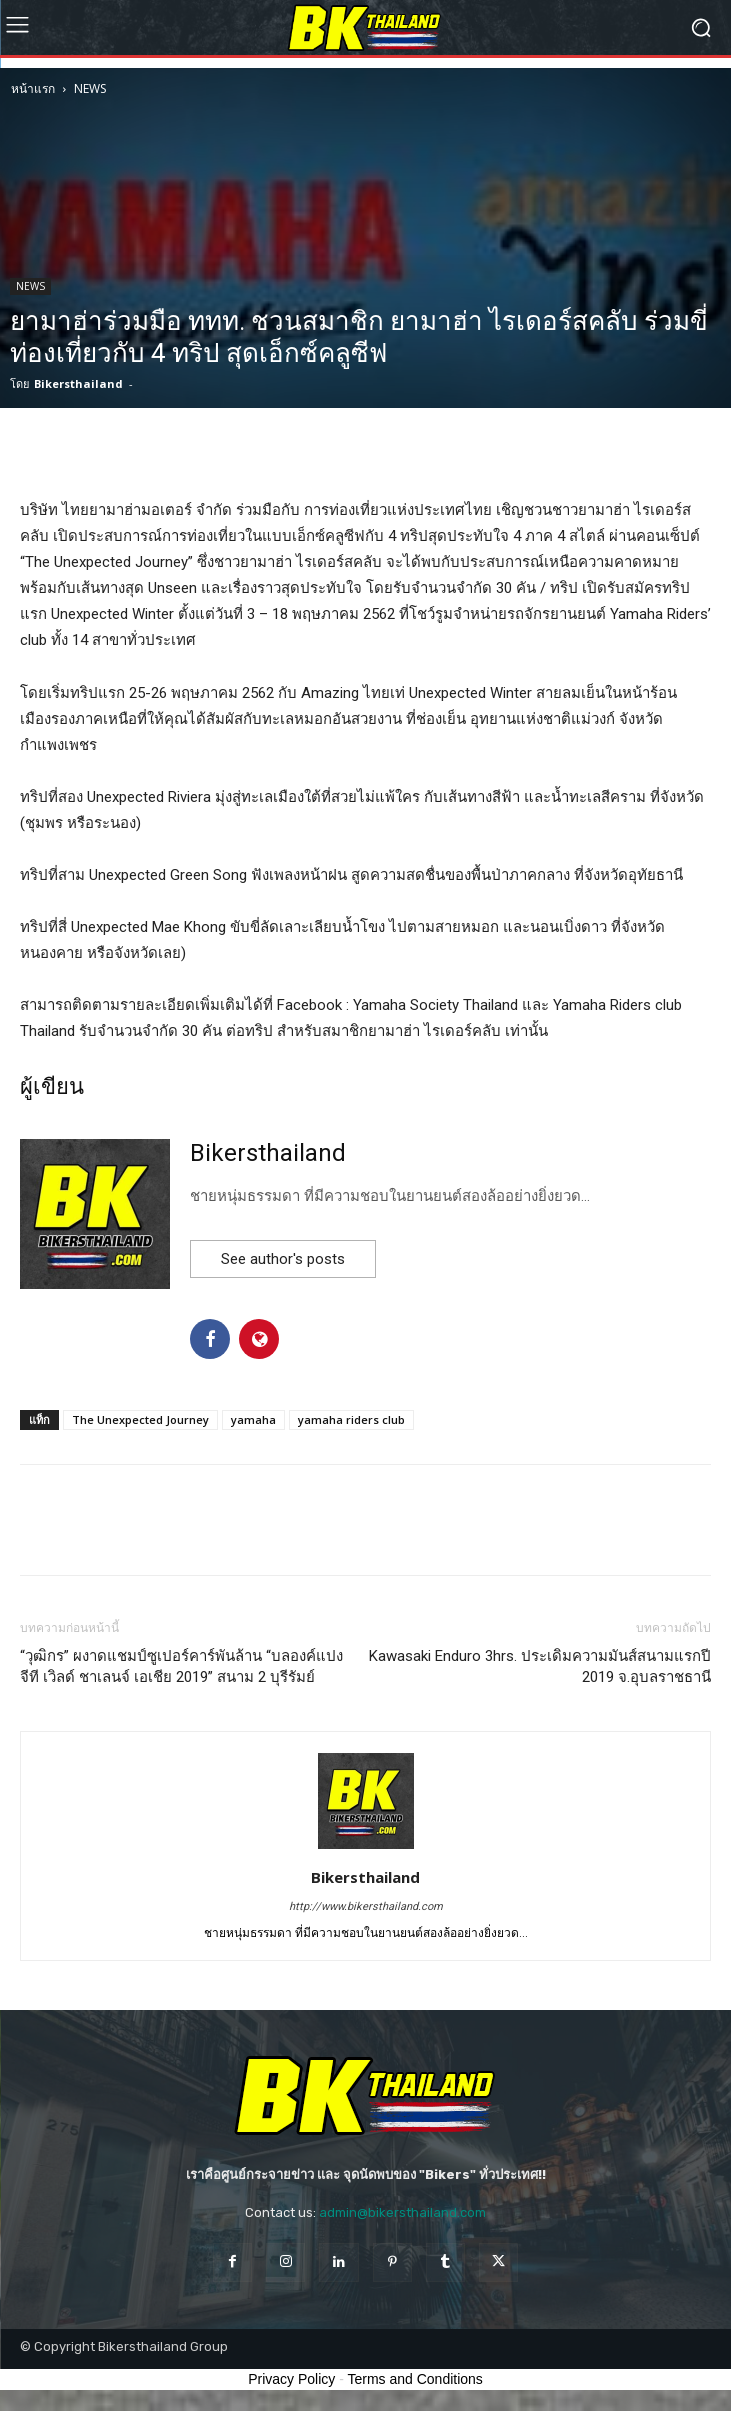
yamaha (253, 1419)
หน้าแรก (33, 88)
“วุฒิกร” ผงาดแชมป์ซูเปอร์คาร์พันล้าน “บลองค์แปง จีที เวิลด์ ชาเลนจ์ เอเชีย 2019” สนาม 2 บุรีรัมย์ (181, 1666)
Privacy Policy (291, 2379)
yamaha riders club (351, 1419)
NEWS (90, 88)
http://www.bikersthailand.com (366, 1906)
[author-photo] (366, 1849)
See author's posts (283, 1259)
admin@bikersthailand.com (402, 2212)
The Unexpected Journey (140, 1419)
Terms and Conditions (414, 2379)
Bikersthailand (78, 383)
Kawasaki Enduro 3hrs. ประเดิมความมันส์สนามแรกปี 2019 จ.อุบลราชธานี (540, 1666)
